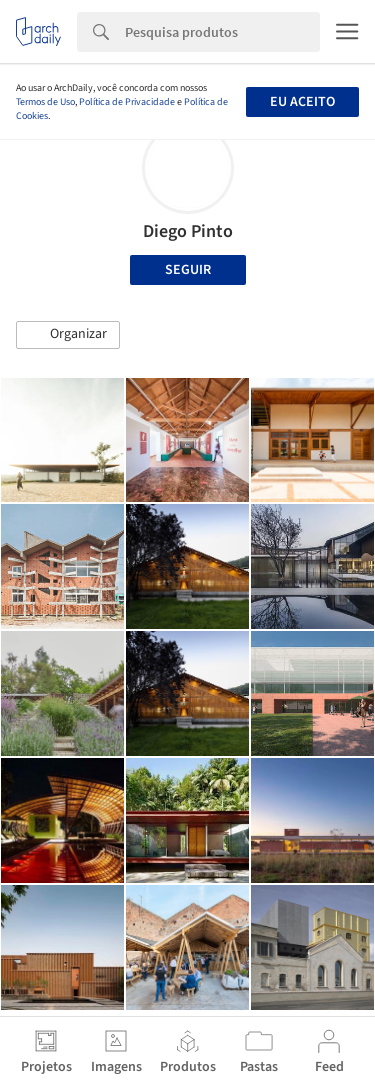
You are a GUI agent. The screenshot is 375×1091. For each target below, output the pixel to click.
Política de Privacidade (127, 102)
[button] (68, 335)
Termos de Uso (45, 102)
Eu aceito (302, 102)
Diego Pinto (188, 231)
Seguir (188, 270)
